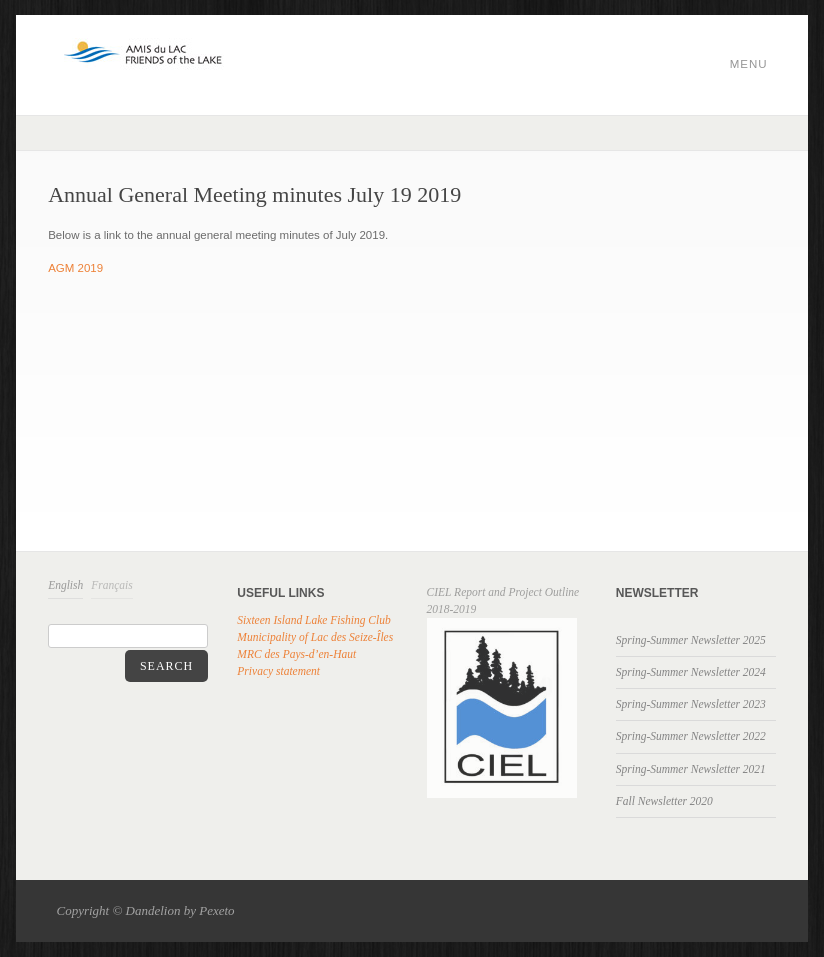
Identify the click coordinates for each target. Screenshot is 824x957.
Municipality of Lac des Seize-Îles (315, 637)
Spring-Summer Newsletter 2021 (691, 769)
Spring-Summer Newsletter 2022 (691, 736)
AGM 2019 (75, 268)
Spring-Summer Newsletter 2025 (691, 640)
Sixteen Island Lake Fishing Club (313, 620)
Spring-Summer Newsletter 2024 (691, 672)
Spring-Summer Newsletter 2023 (691, 704)
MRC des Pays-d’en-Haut (296, 654)
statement (296, 671)
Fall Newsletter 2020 (664, 801)
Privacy (255, 671)
